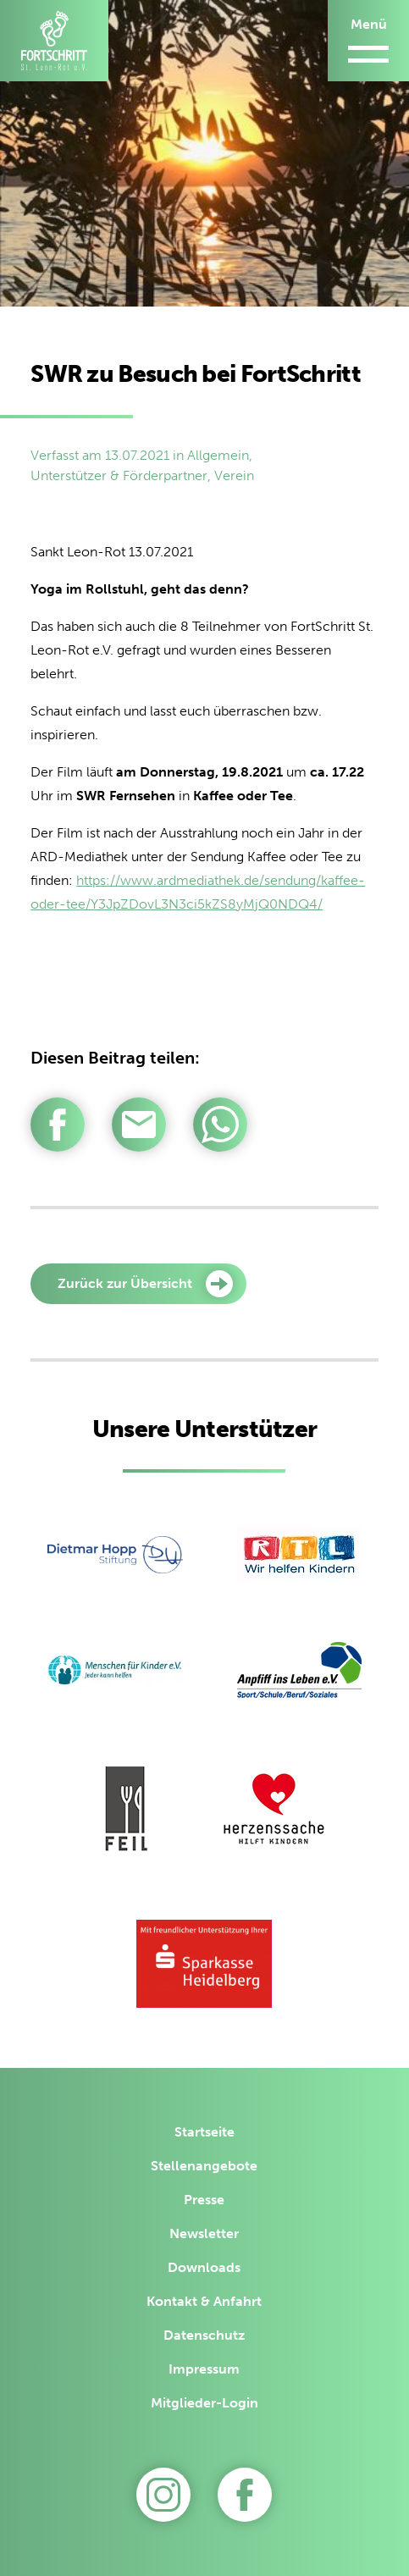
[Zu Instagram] (163, 2495)
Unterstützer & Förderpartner (118, 475)
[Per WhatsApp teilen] (220, 1124)
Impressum (204, 2369)
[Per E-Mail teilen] (139, 1124)
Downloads (204, 2267)
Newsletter (204, 2233)
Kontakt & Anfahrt (204, 2301)
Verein (234, 475)
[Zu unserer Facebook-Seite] (245, 2495)
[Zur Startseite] (54, 40)
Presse (204, 2200)
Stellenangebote (204, 2166)
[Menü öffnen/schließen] (368, 40)
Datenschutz (204, 2335)
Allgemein (218, 455)
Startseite (204, 2132)
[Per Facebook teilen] (57, 1124)
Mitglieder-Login (204, 2403)
